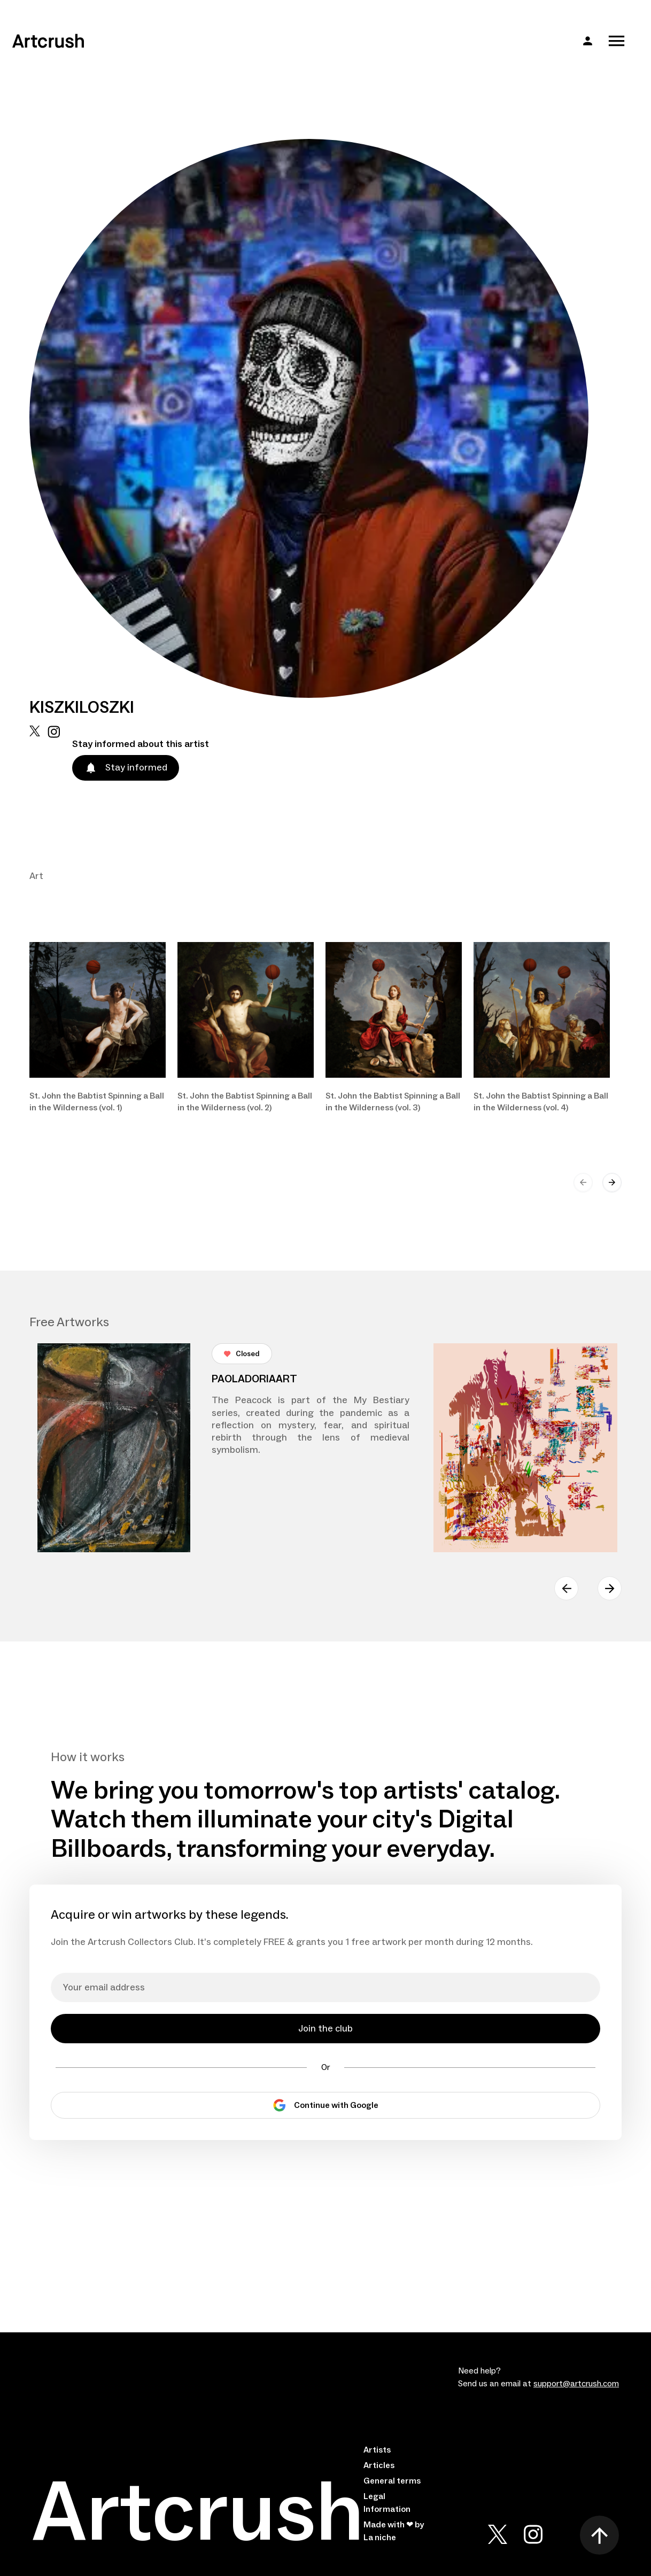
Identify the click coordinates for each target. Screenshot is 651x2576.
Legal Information (386, 2503)
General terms (392, 2481)
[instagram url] (54, 732)
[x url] (34, 732)
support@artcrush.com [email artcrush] (576, 2383)
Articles (378, 2465)
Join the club (325, 2028)
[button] (587, 41)
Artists (377, 2450)
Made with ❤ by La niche (393, 2531)
